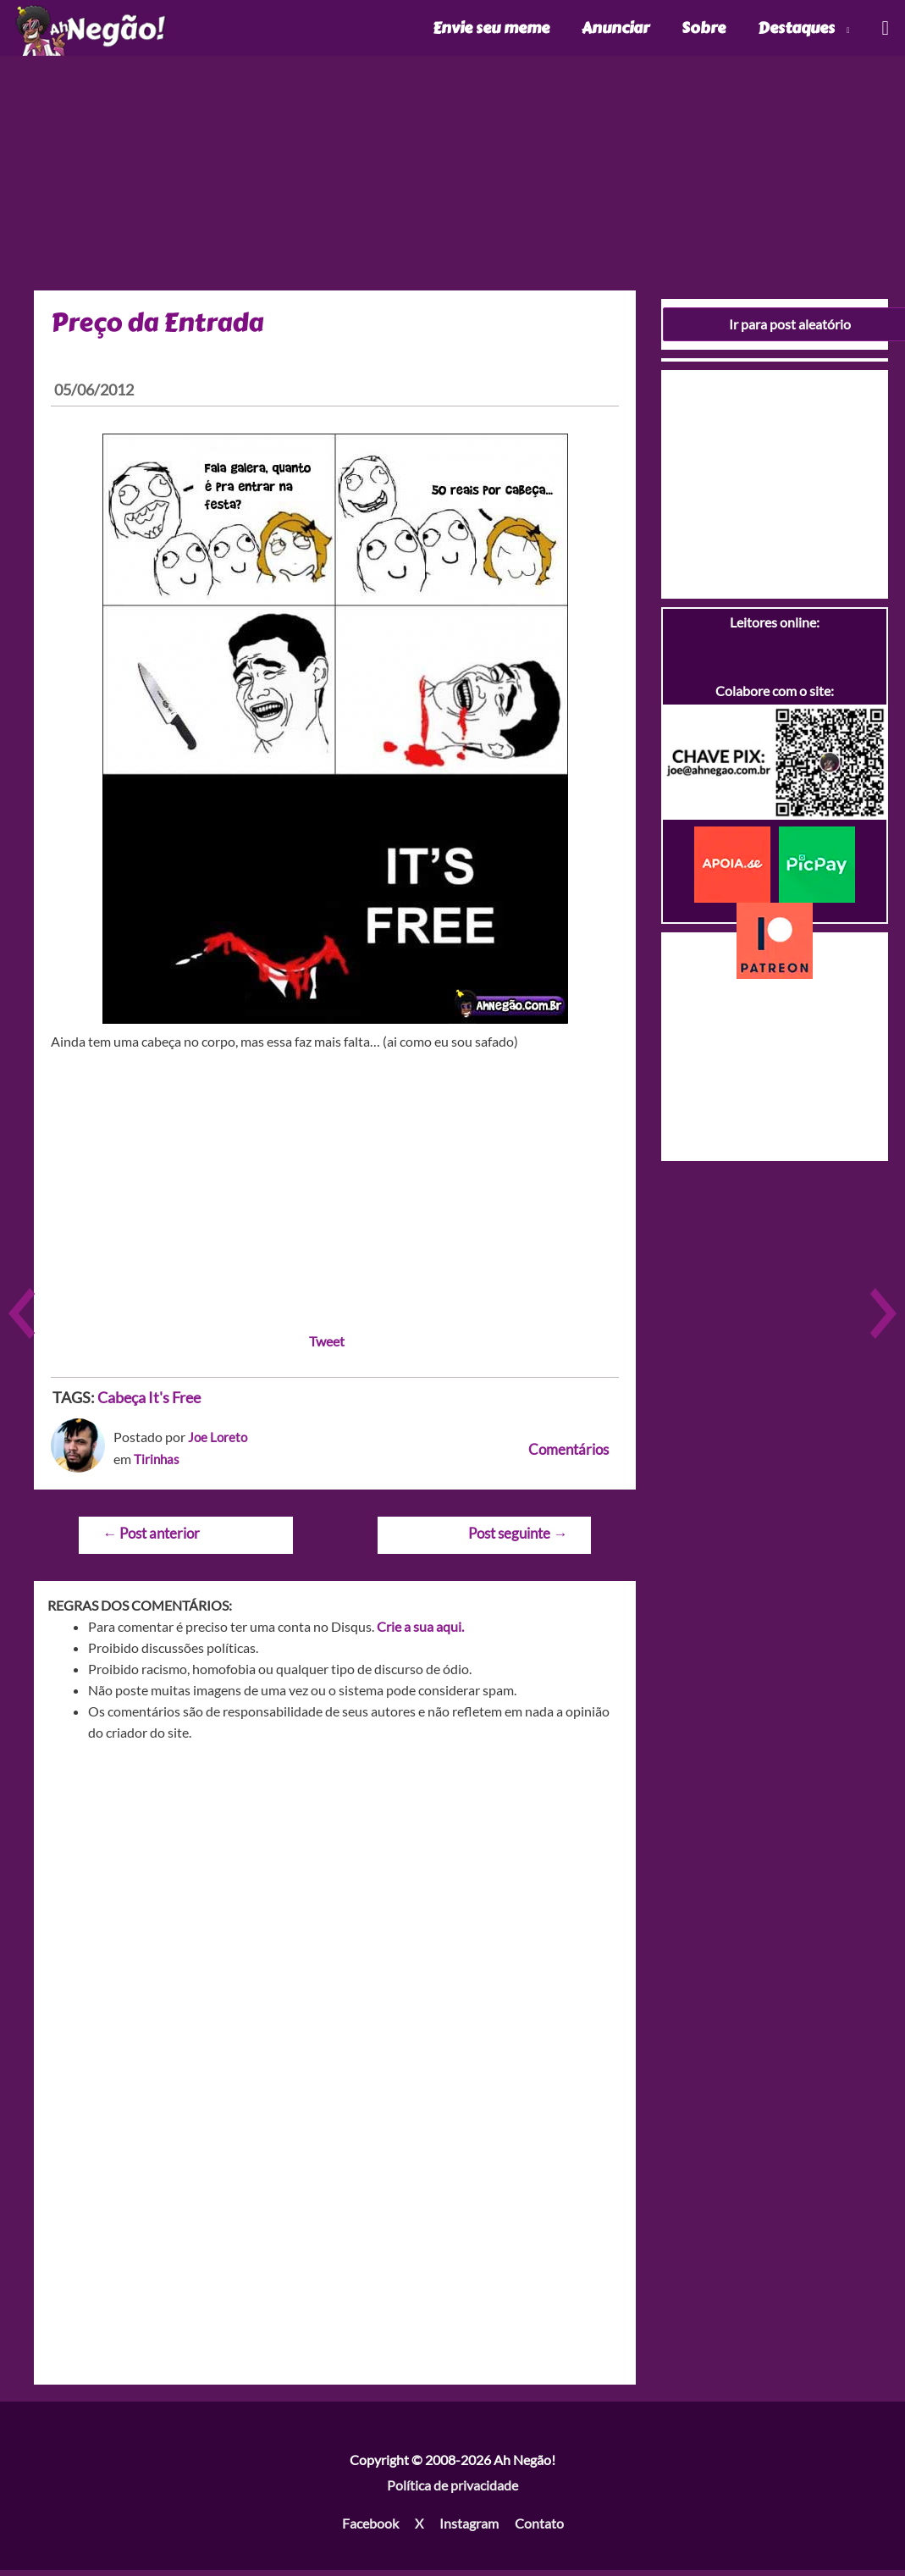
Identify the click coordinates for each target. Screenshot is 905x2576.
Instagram (469, 2529)
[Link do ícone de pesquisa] (884, 31)
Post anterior (151, 1539)
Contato (539, 2529)
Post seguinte (517, 1539)
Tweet (327, 1347)
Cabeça (121, 1403)
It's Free (174, 1403)
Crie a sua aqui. (420, 1632)
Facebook (370, 2529)
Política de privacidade (452, 2491)
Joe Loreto (219, 1442)
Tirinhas (157, 1465)
